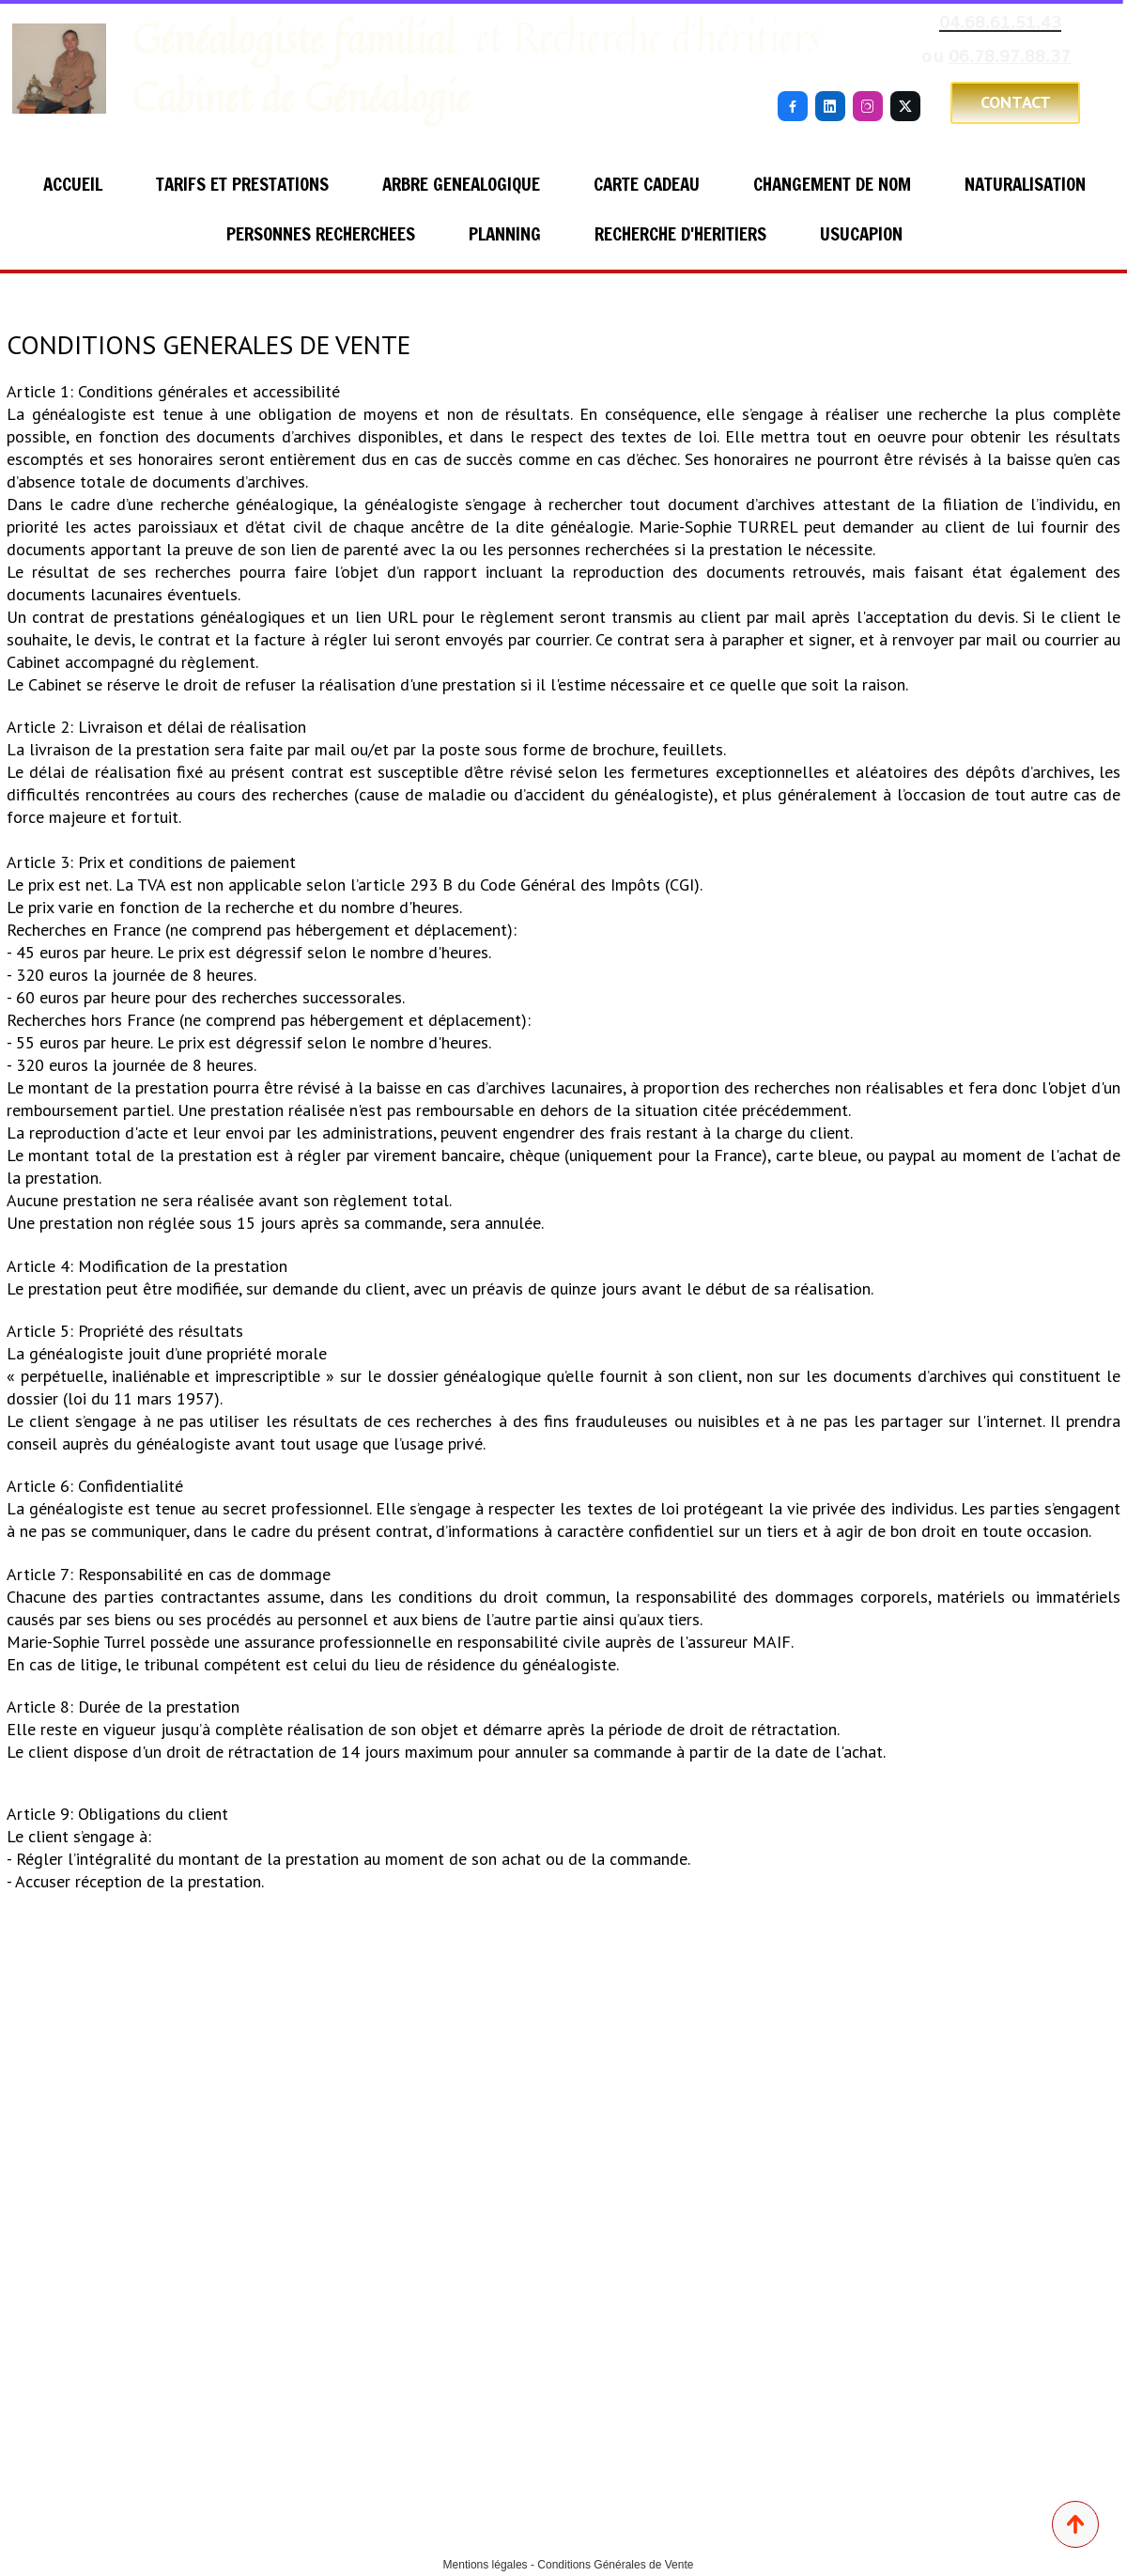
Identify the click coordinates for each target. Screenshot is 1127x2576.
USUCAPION (861, 233)
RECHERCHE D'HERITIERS (680, 233)
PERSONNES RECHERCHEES (320, 233)
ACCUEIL (72, 183)
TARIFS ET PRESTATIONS (242, 183)
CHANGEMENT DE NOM (832, 183)
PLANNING (505, 233)
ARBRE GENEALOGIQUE (461, 183)
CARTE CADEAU (647, 183)
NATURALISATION (1025, 183)
